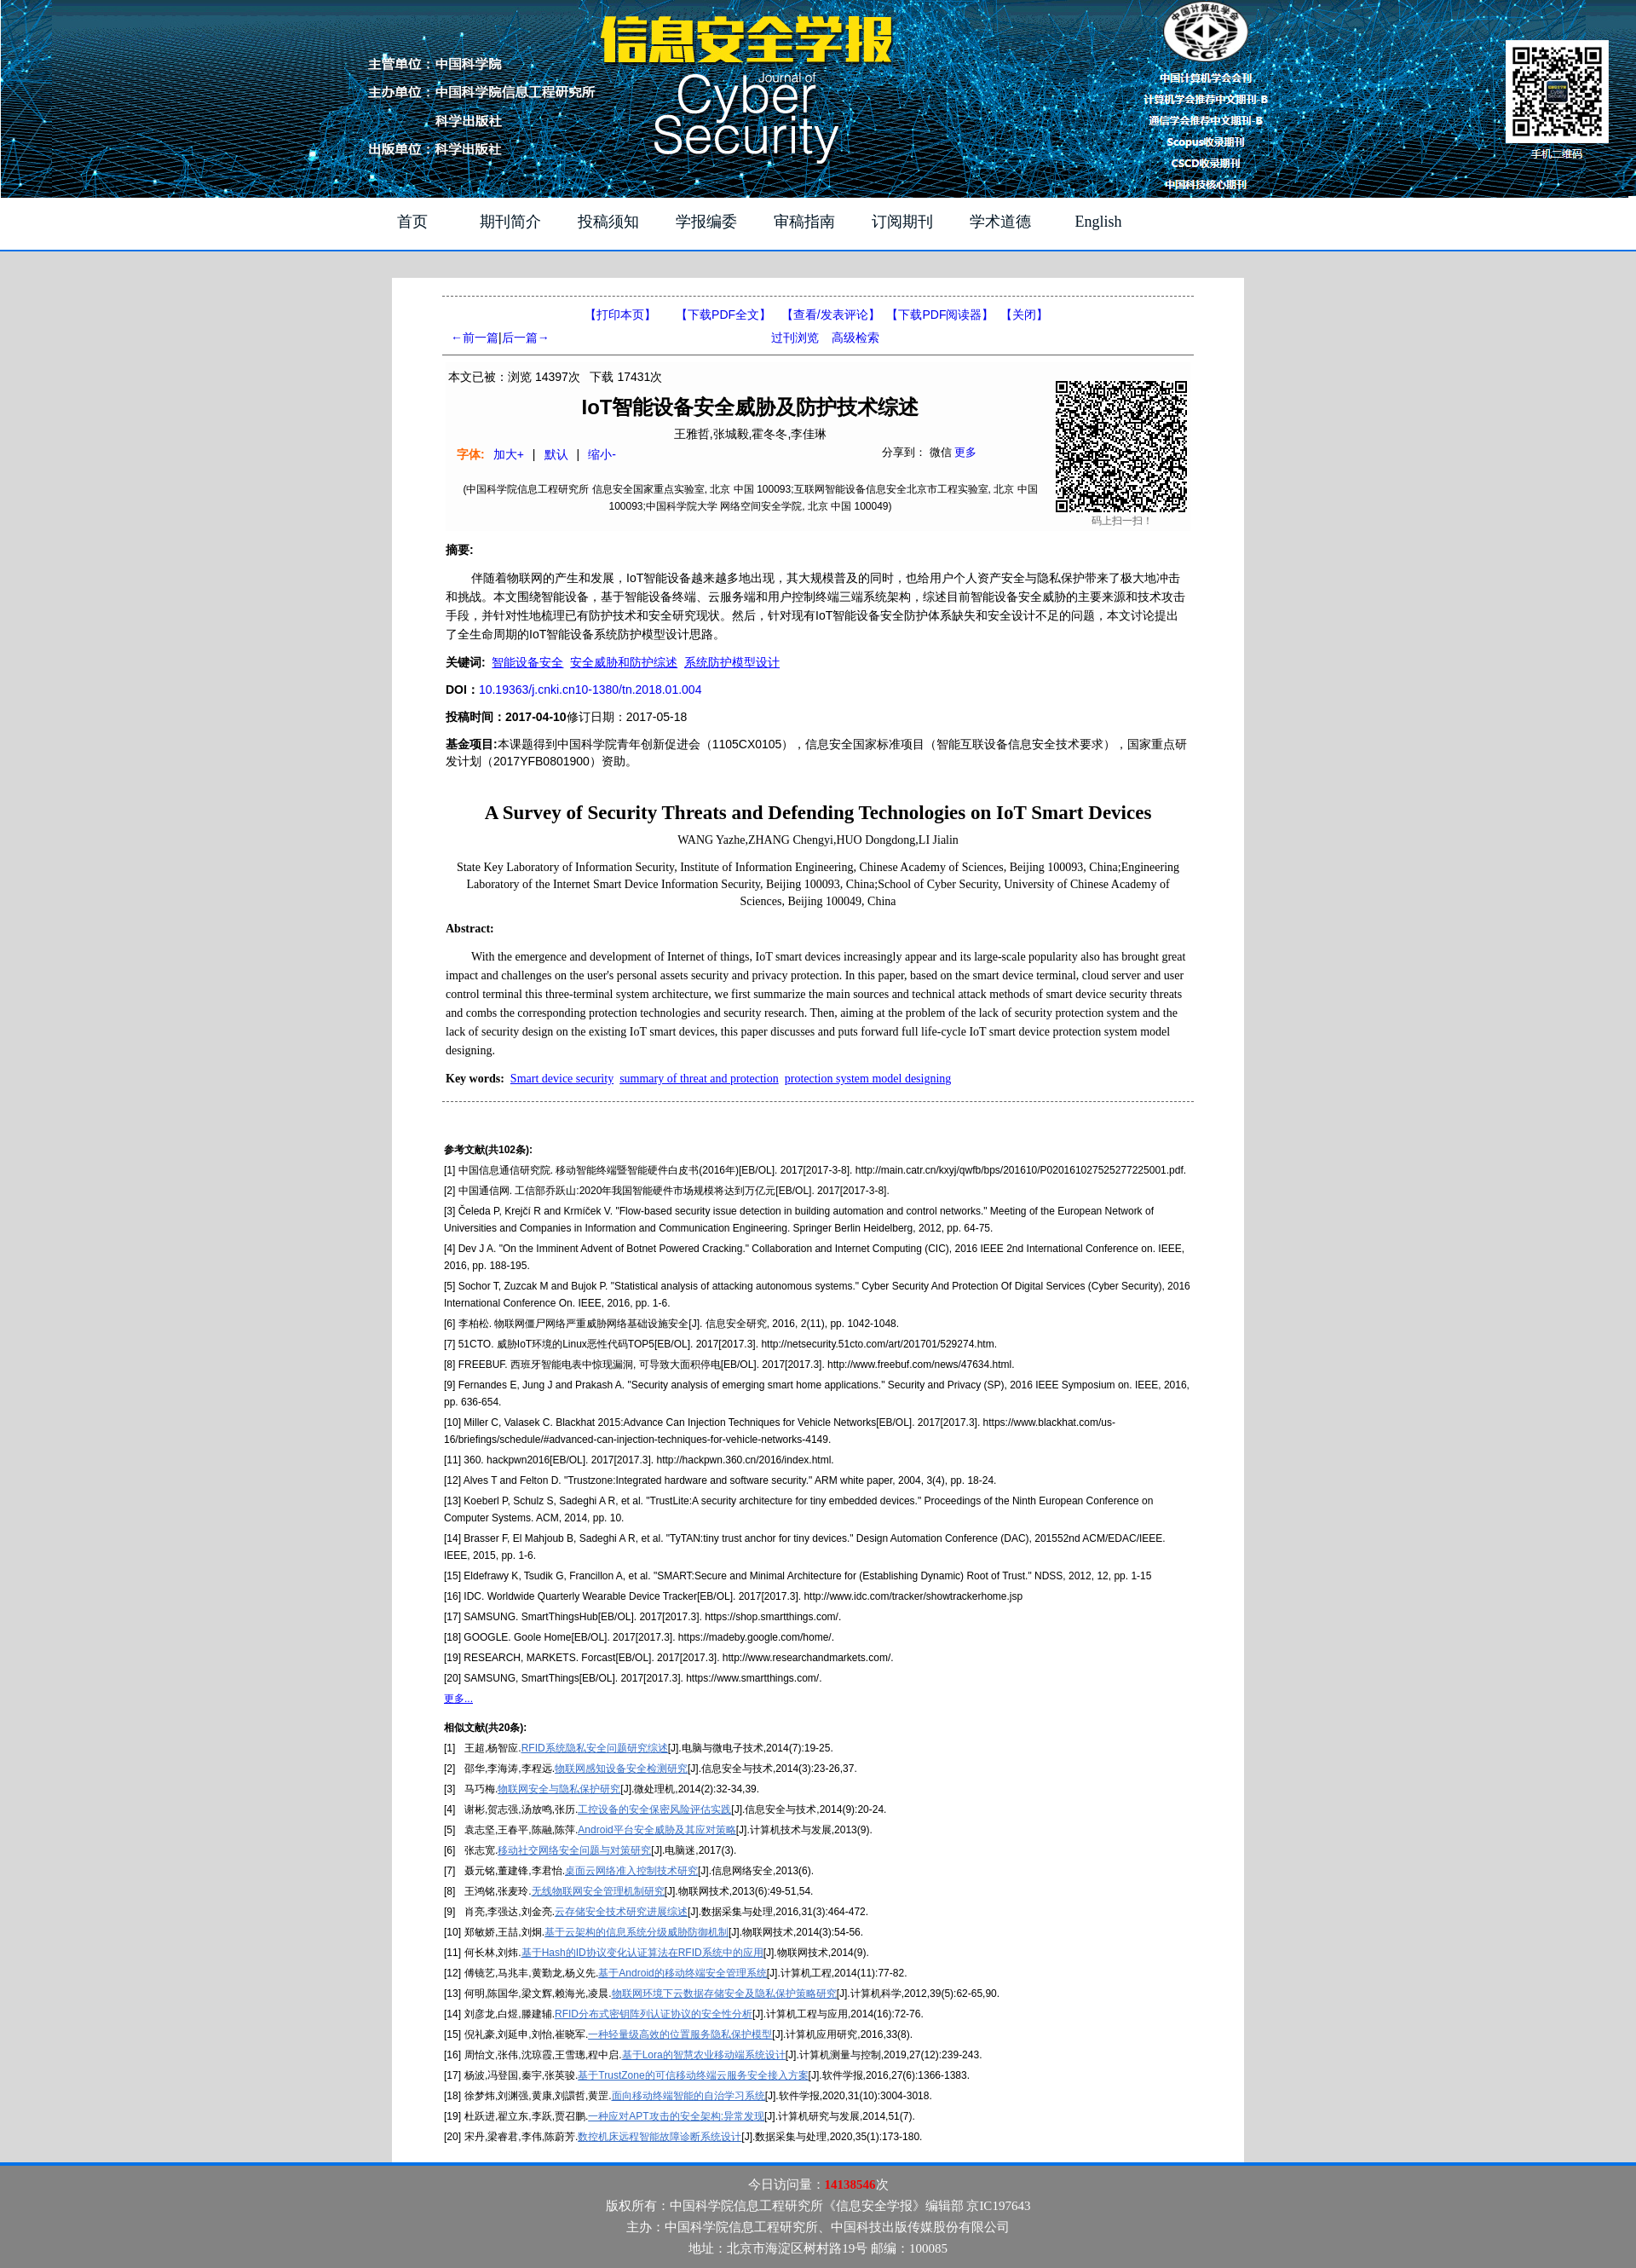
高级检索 (855, 337)
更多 (965, 452)
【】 (830, 314)
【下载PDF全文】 (723, 314)
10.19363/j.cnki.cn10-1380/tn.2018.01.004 (590, 689)
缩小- (602, 454)
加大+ (508, 454)
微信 (941, 452)
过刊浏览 (795, 337)
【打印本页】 (620, 314)
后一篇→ (526, 337)
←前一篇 (474, 337)
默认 (556, 454)
